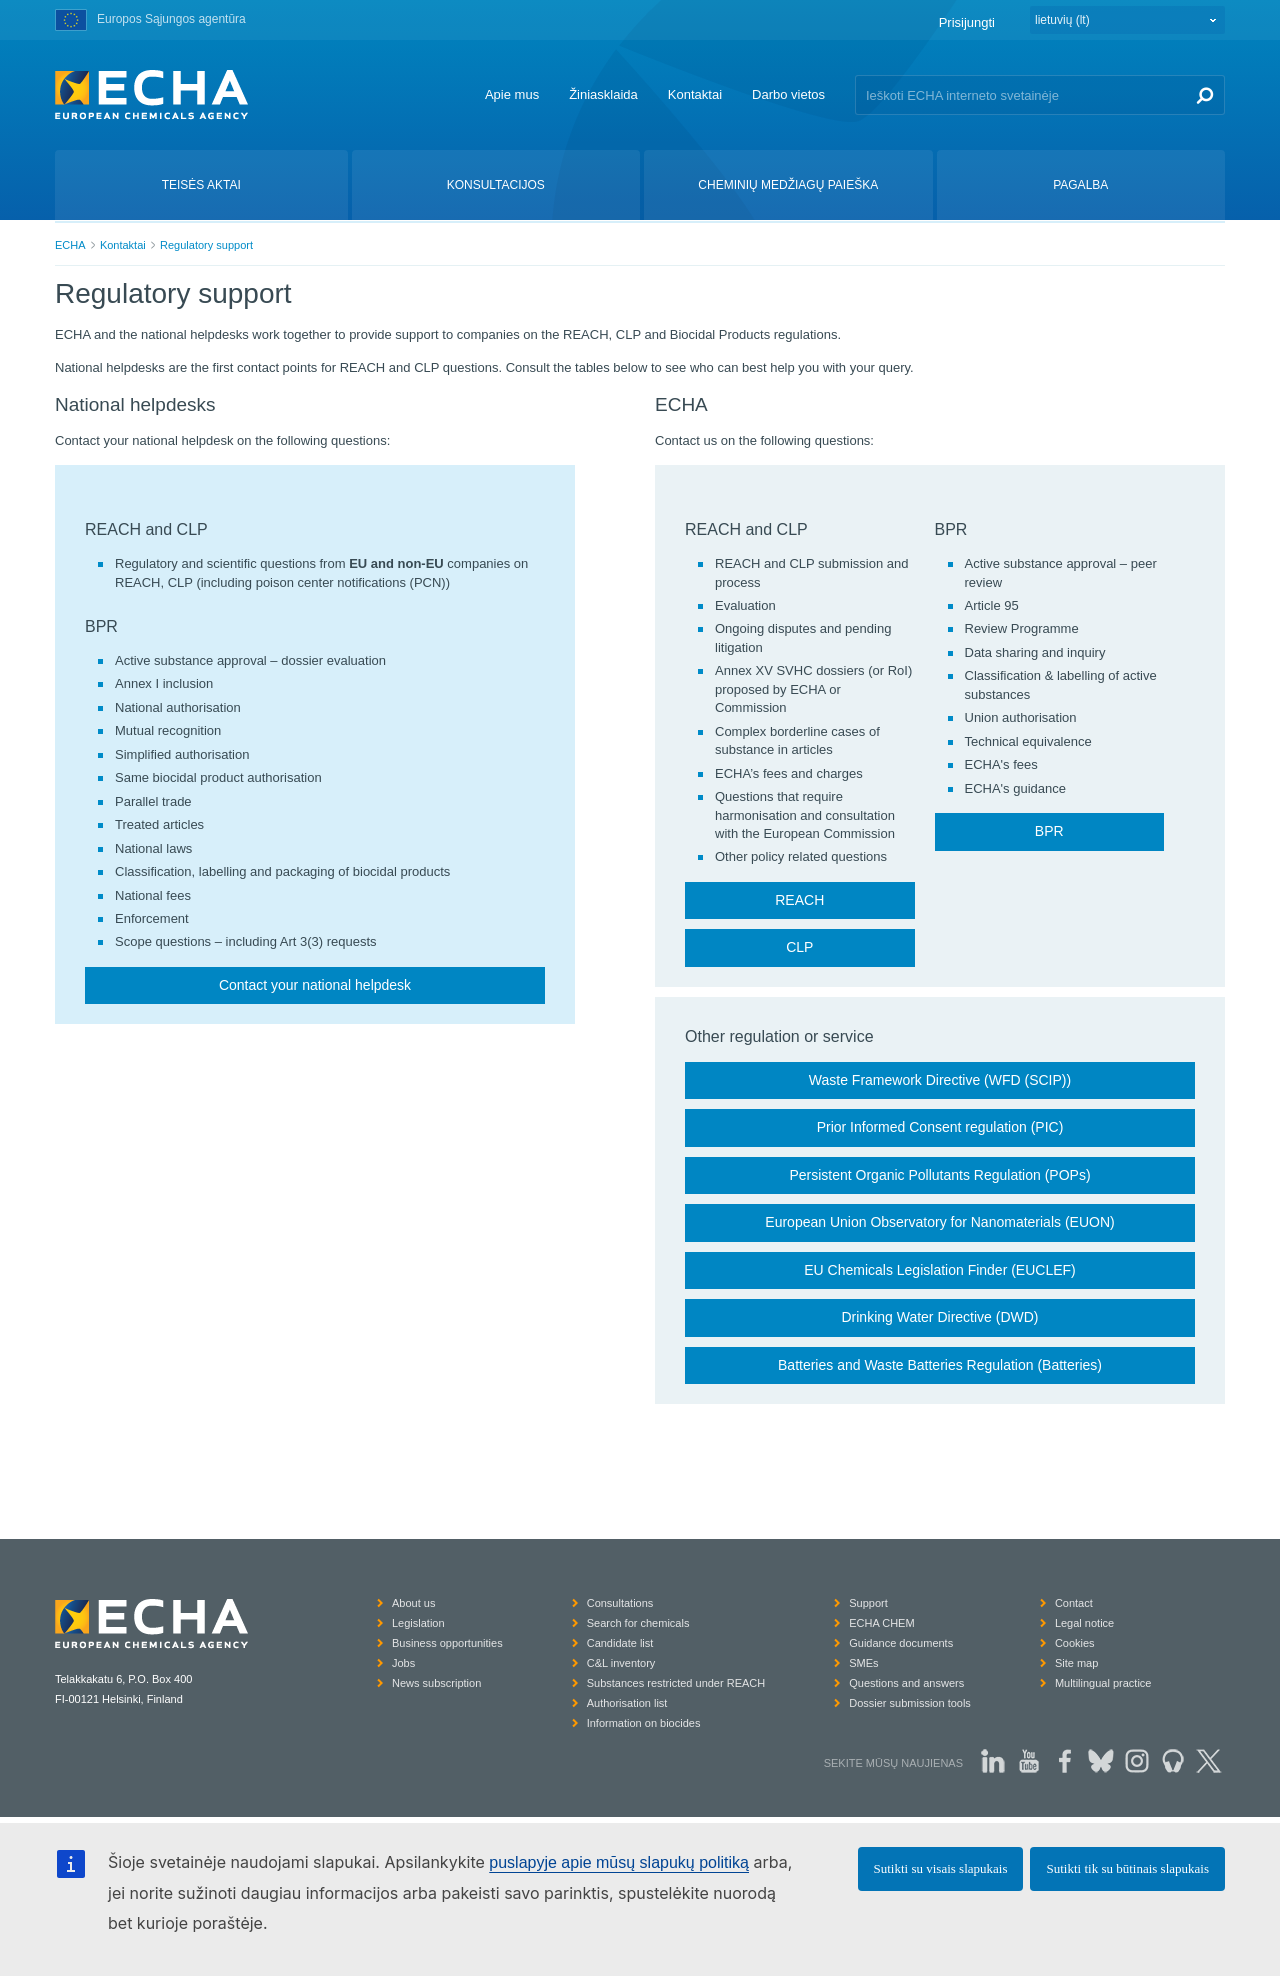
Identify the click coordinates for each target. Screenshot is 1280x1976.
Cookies (1075, 1643)
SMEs (863, 1663)
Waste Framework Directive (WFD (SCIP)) (940, 1080)
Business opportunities (447, 1643)
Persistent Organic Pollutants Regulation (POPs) (939, 1175)
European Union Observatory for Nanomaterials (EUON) (939, 1222)
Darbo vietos (788, 94)
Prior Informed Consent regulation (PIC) (940, 1127)
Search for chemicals (638, 1623)
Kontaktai (695, 94)
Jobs (403, 1663)
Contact (1074, 1603)
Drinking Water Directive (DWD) (939, 1317)
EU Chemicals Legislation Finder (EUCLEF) (940, 1270)
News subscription (436, 1683)
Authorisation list (627, 1703)
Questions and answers (906, 1683)
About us (413, 1603)
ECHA (70, 245)
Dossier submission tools (910, 1703)
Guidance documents (901, 1643)
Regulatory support (206, 245)
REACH (799, 900)
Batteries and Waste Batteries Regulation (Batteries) (940, 1365)
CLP (799, 947)
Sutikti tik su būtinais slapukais (1127, 1868)
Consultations (620, 1603)
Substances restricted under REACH (676, 1683)
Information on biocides (644, 1723)
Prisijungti (967, 22)
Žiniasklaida (603, 94)
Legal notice (1084, 1623)
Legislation (418, 1623)
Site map (1076, 1663)
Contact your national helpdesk (315, 985)
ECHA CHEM (881, 1623)
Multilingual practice (1103, 1683)
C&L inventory (621, 1663)
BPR (1049, 831)
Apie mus (512, 94)
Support (868, 1603)
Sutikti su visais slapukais (941, 1868)
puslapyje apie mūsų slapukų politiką (619, 1862)
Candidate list (620, 1643)
